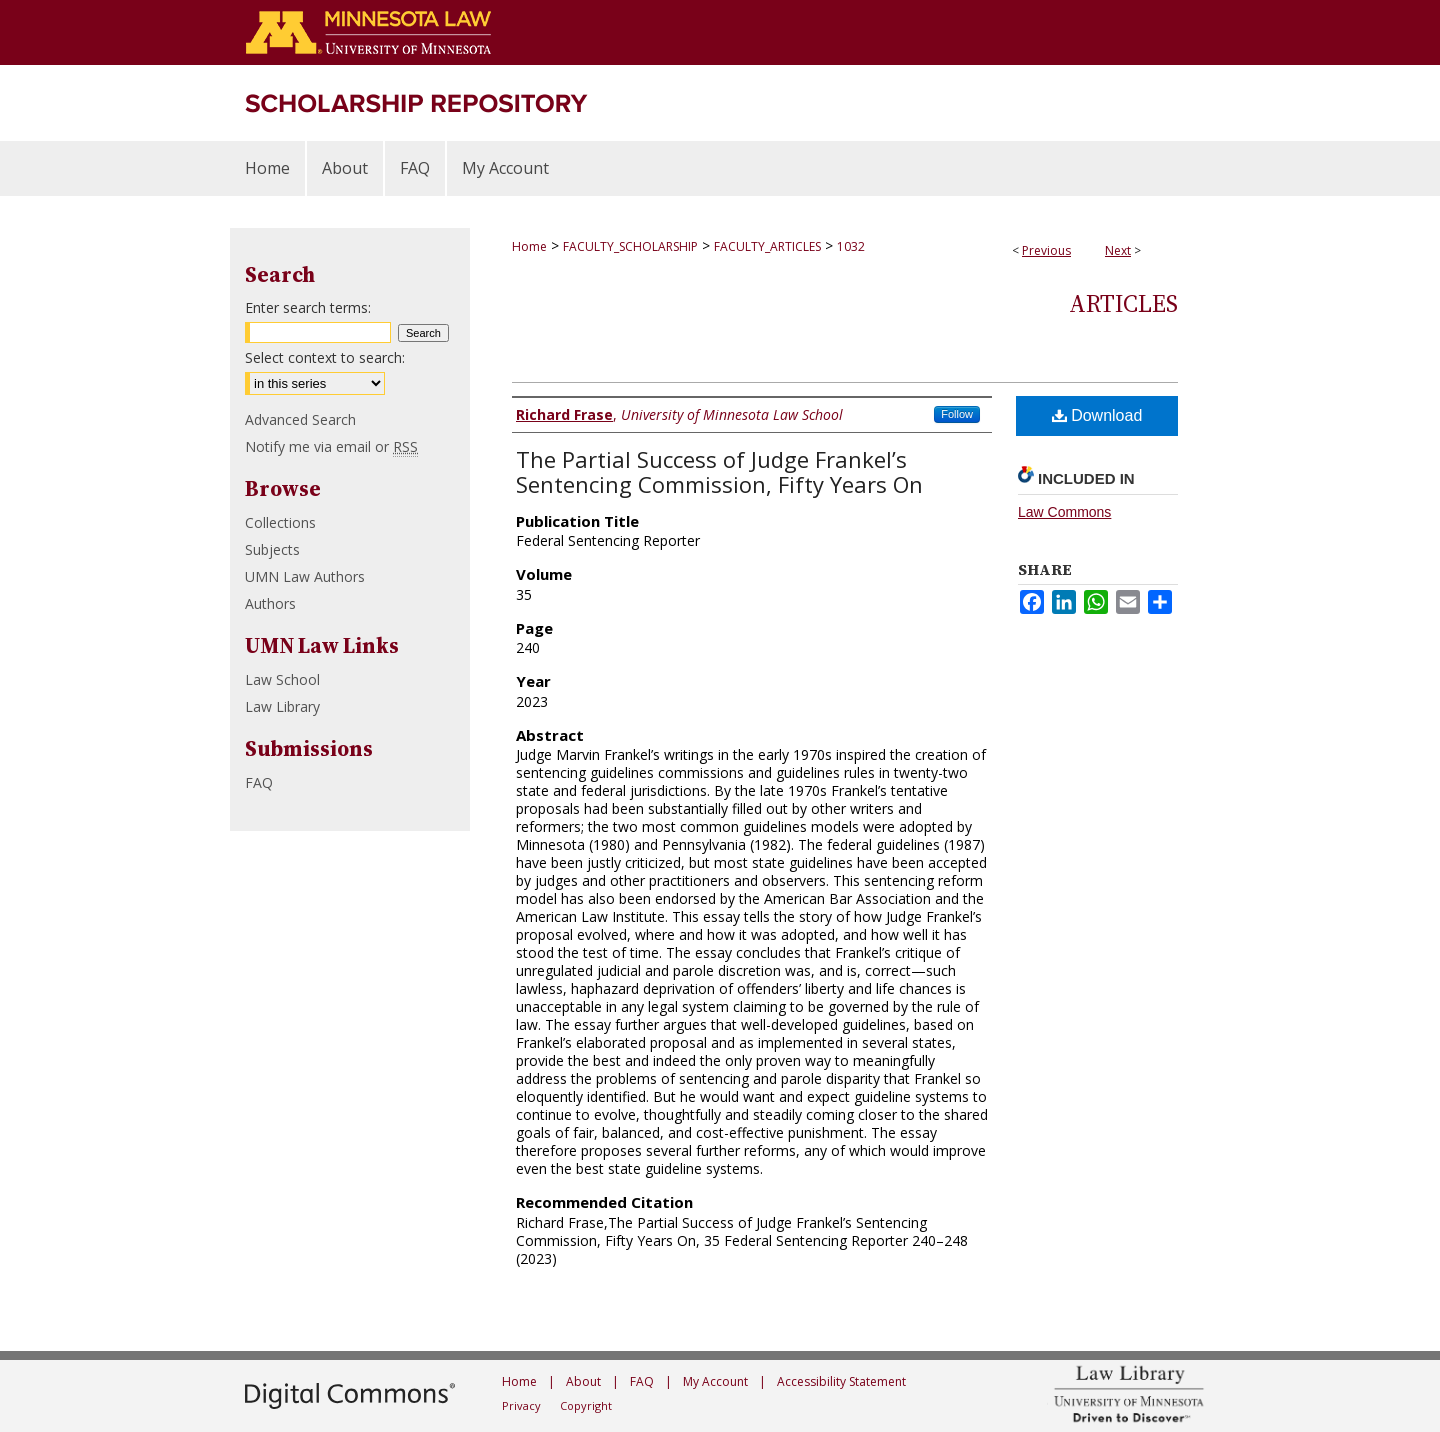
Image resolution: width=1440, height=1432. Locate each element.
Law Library (282, 706)
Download (1097, 415)
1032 (851, 246)
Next (1118, 250)
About (583, 1381)
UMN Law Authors (305, 576)
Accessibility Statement (841, 1381)
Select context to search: (325, 357)
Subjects (272, 549)
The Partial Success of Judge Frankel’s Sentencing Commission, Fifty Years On (719, 471)
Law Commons (1064, 512)
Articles (1123, 303)
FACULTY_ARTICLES (767, 246)
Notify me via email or (331, 446)
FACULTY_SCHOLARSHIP (630, 246)
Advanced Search (300, 419)
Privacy (521, 1405)
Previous (1046, 250)
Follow (957, 414)
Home (529, 246)
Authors (270, 603)
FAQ (259, 782)
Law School (282, 679)
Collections (280, 522)
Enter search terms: (308, 307)
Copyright (586, 1405)
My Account (715, 1381)
